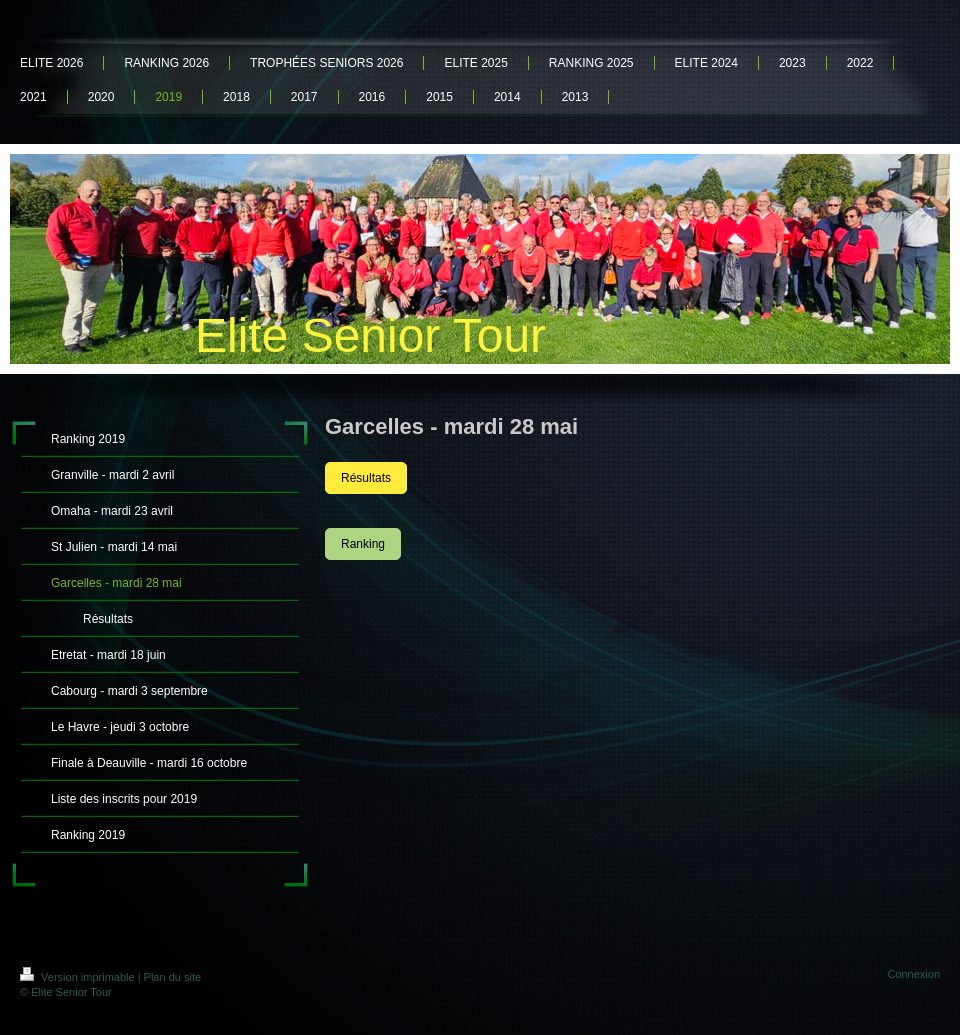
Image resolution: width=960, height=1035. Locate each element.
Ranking (363, 544)
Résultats (366, 478)
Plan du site (172, 977)
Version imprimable (79, 977)
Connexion (913, 974)
